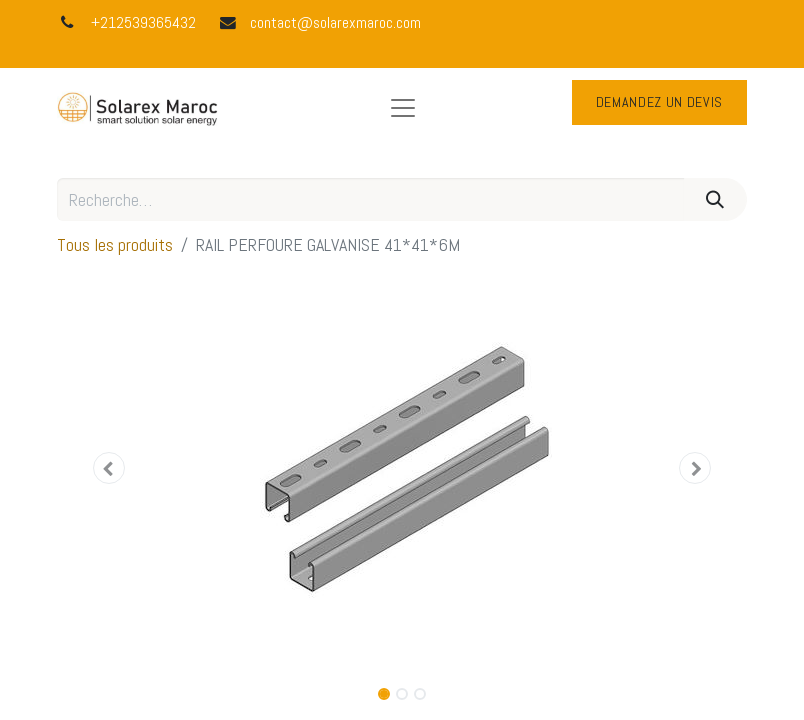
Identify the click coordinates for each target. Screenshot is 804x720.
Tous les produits (115, 244)
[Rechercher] (715, 199)
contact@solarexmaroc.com (335, 23)
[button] (109, 468)
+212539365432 (143, 23)
